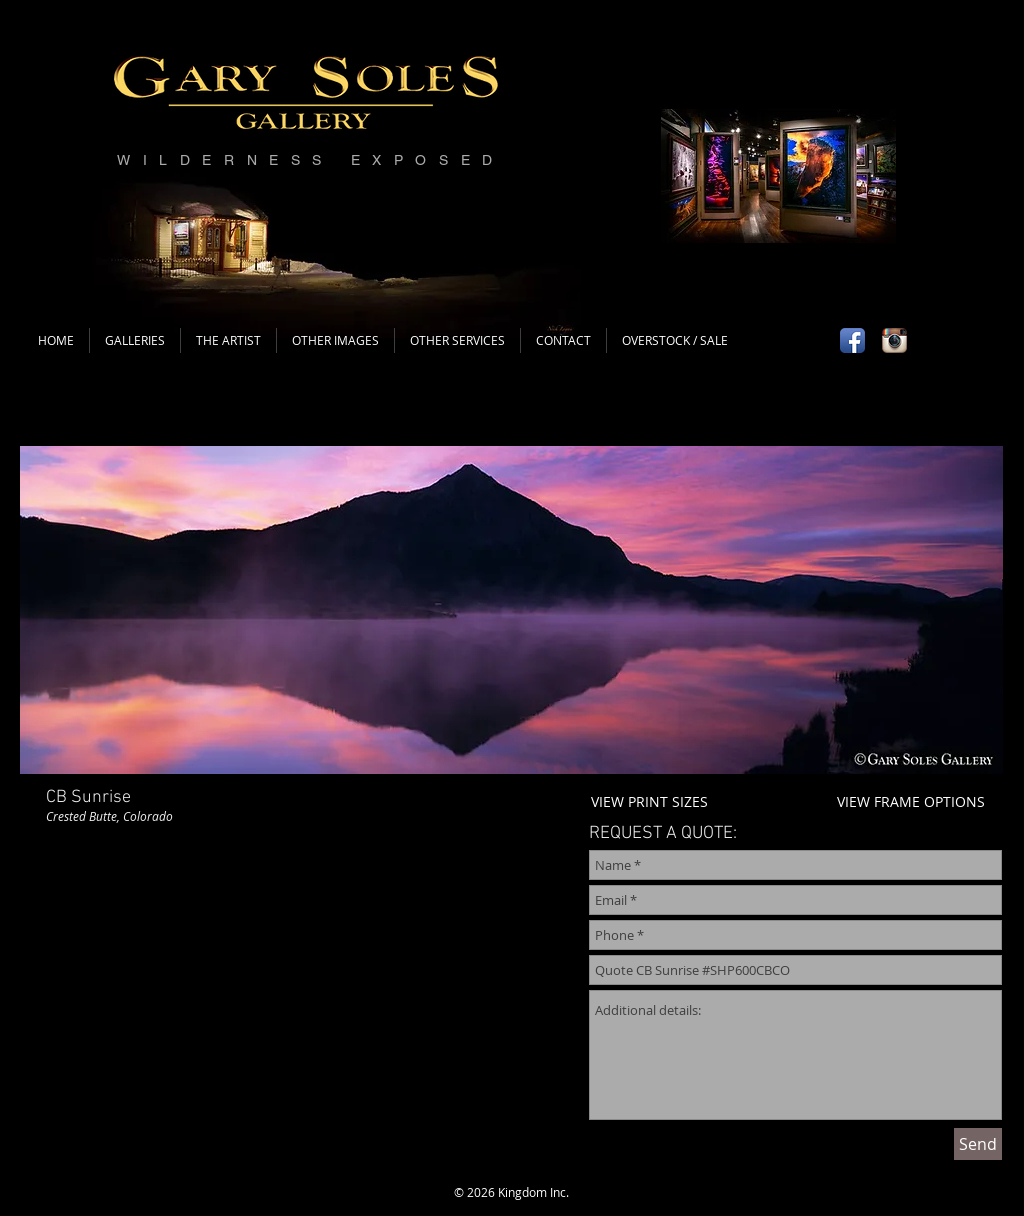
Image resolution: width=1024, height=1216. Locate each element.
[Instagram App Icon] (894, 340)
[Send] (978, 1144)
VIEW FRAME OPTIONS (911, 801)
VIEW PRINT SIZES (649, 801)
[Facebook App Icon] (852, 340)
